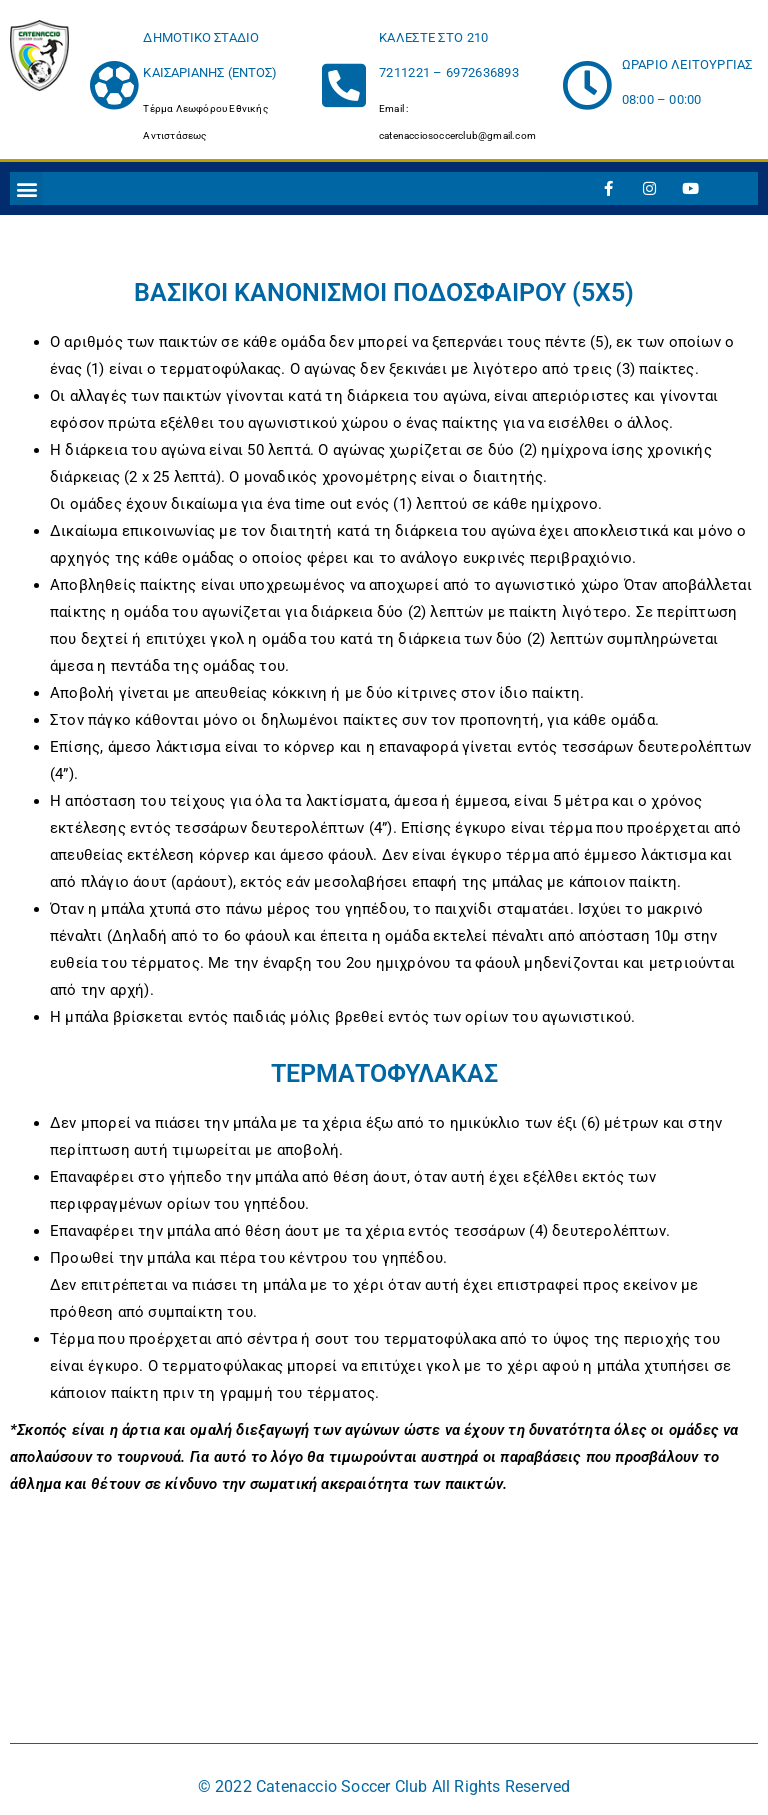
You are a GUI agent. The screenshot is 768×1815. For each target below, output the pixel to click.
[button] (26, 188)
